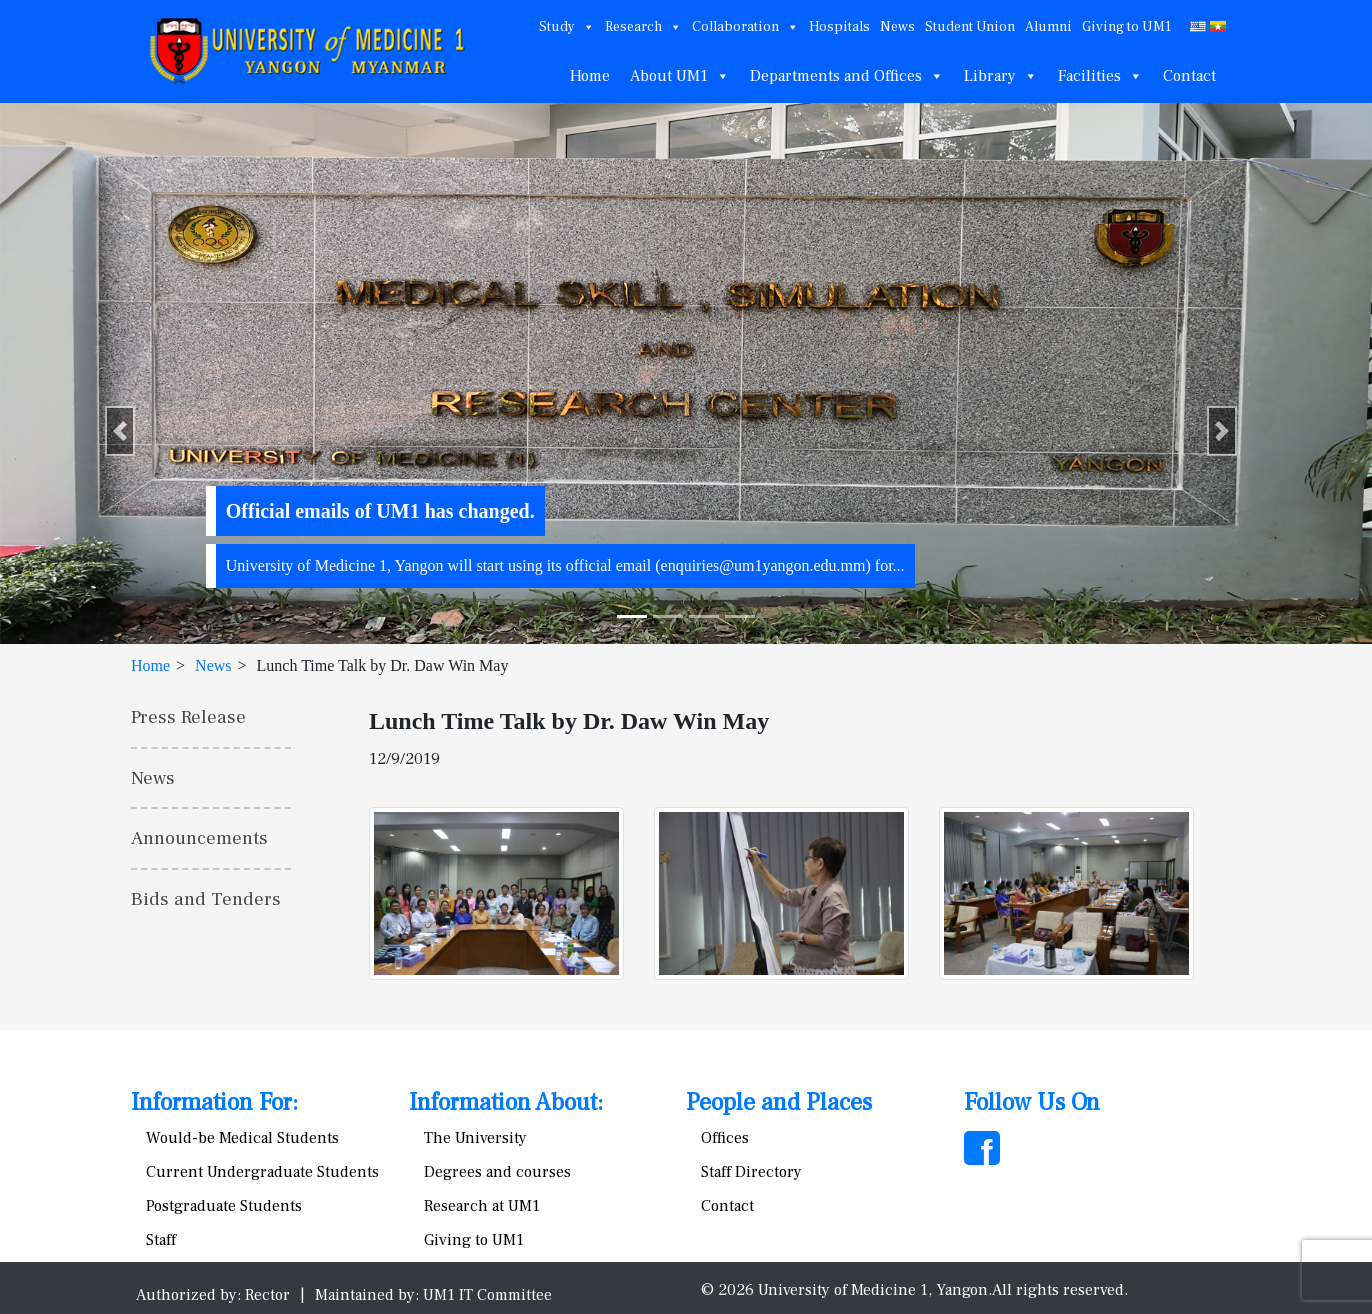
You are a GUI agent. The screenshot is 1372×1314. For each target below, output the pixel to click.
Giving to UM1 (1126, 27)
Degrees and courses (497, 1172)
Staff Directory (751, 1172)
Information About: (506, 1102)
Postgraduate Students (224, 1206)
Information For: (214, 1102)
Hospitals (839, 27)
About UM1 (680, 76)
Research (643, 27)
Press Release (188, 717)
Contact (1189, 76)
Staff (161, 1240)
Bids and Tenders (206, 899)
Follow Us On (1032, 1102)
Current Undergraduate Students (262, 1172)
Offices (725, 1138)
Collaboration (745, 27)
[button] (120, 431)
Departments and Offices (847, 76)
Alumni (1048, 27)
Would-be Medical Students (242, 1138)
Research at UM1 (482, 1206)
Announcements (199, 838)
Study (567, 27)
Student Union (970, 27)
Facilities (1100, 76)
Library (1001, 76)
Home (590, 76)
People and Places (779, 1102)
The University (475, 1138)
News (897, 27)
